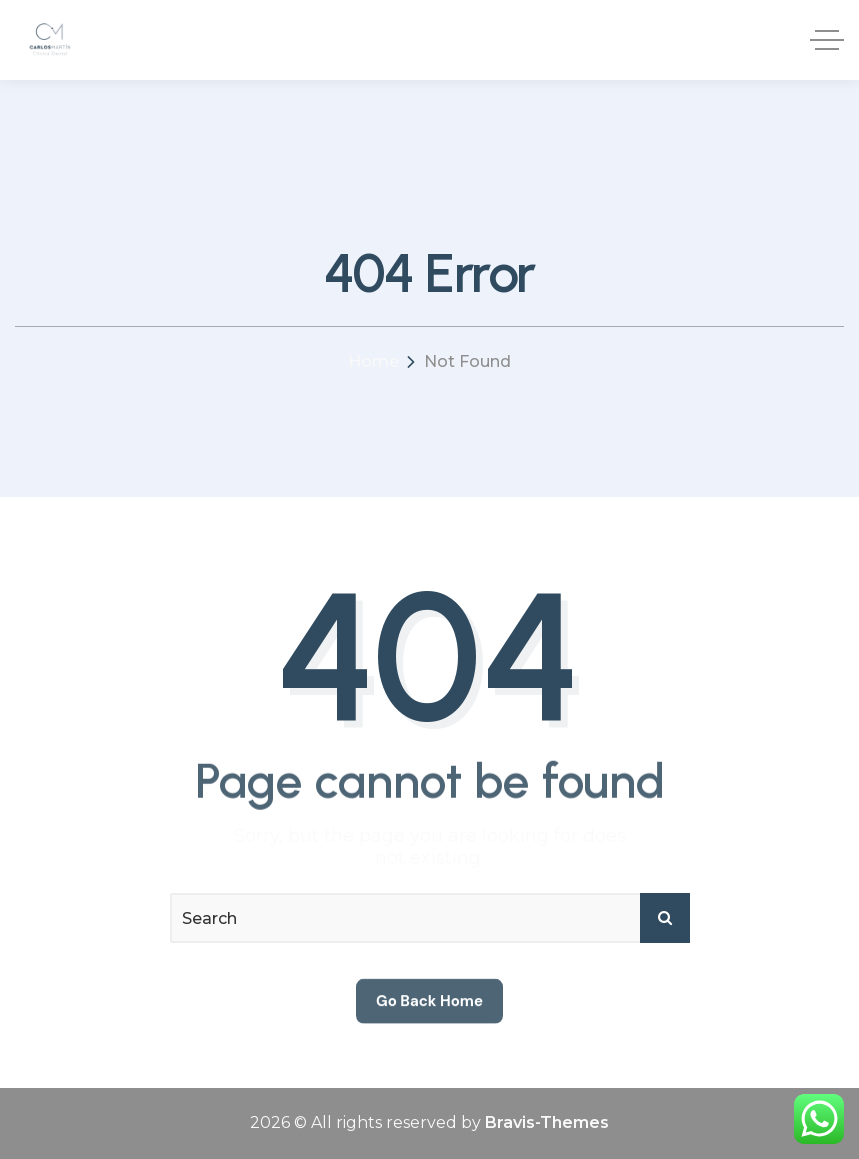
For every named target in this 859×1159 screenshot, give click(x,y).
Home (373, 361)
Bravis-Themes (547, 1122)
